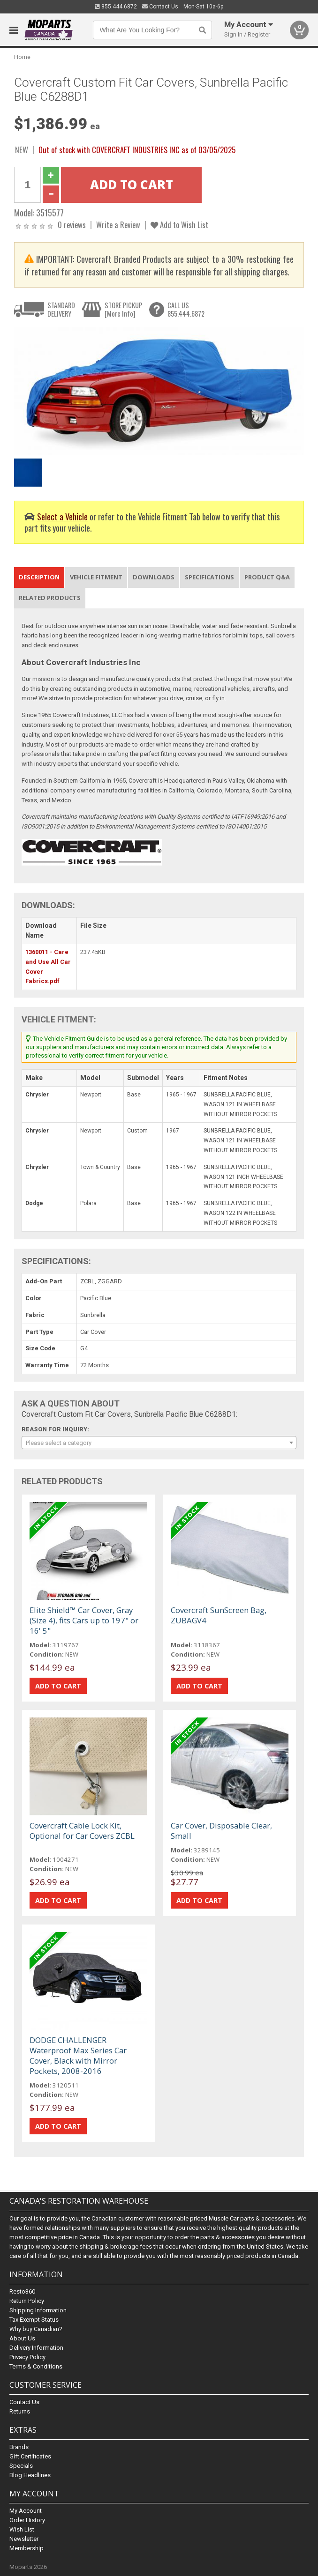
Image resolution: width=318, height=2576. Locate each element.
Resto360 (22, 2291)
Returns (19, 2411)
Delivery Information (36, 2347)
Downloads (153, 577)
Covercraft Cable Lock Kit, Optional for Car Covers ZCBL (82, 1830)
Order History (27, 2520)
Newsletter (23, 2538)
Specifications (209, 577)
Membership (26, 2548)
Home (22, 56)
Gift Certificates (30, 2456)
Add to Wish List (179, 224)
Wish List (21, 2529)
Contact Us (160, 6)
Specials (21, 2465)
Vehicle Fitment (96, 577)
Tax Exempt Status (34, 2319)
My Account (25, 2510)
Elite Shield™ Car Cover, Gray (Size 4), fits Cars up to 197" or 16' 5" (84, 1620)
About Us (22, 2338)
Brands (19, 2446)
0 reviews (72, 224)
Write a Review (118, 224)
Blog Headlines (30, 2475)
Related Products (50, 597)
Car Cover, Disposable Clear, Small (221, 1830)
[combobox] (159, 1442)
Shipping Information (38, 2310)
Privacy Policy (27, 2357)
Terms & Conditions (35, 2366)
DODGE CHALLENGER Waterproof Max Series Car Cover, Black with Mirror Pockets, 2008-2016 (78, 2055)
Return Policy (26, 2300)
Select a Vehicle (62, 516)
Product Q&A (267, 577)
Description (39, 577)
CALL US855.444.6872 (185, 309)
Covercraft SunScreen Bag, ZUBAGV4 (218, 1615)
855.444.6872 (116, 6)
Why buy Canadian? (35, 2328)
